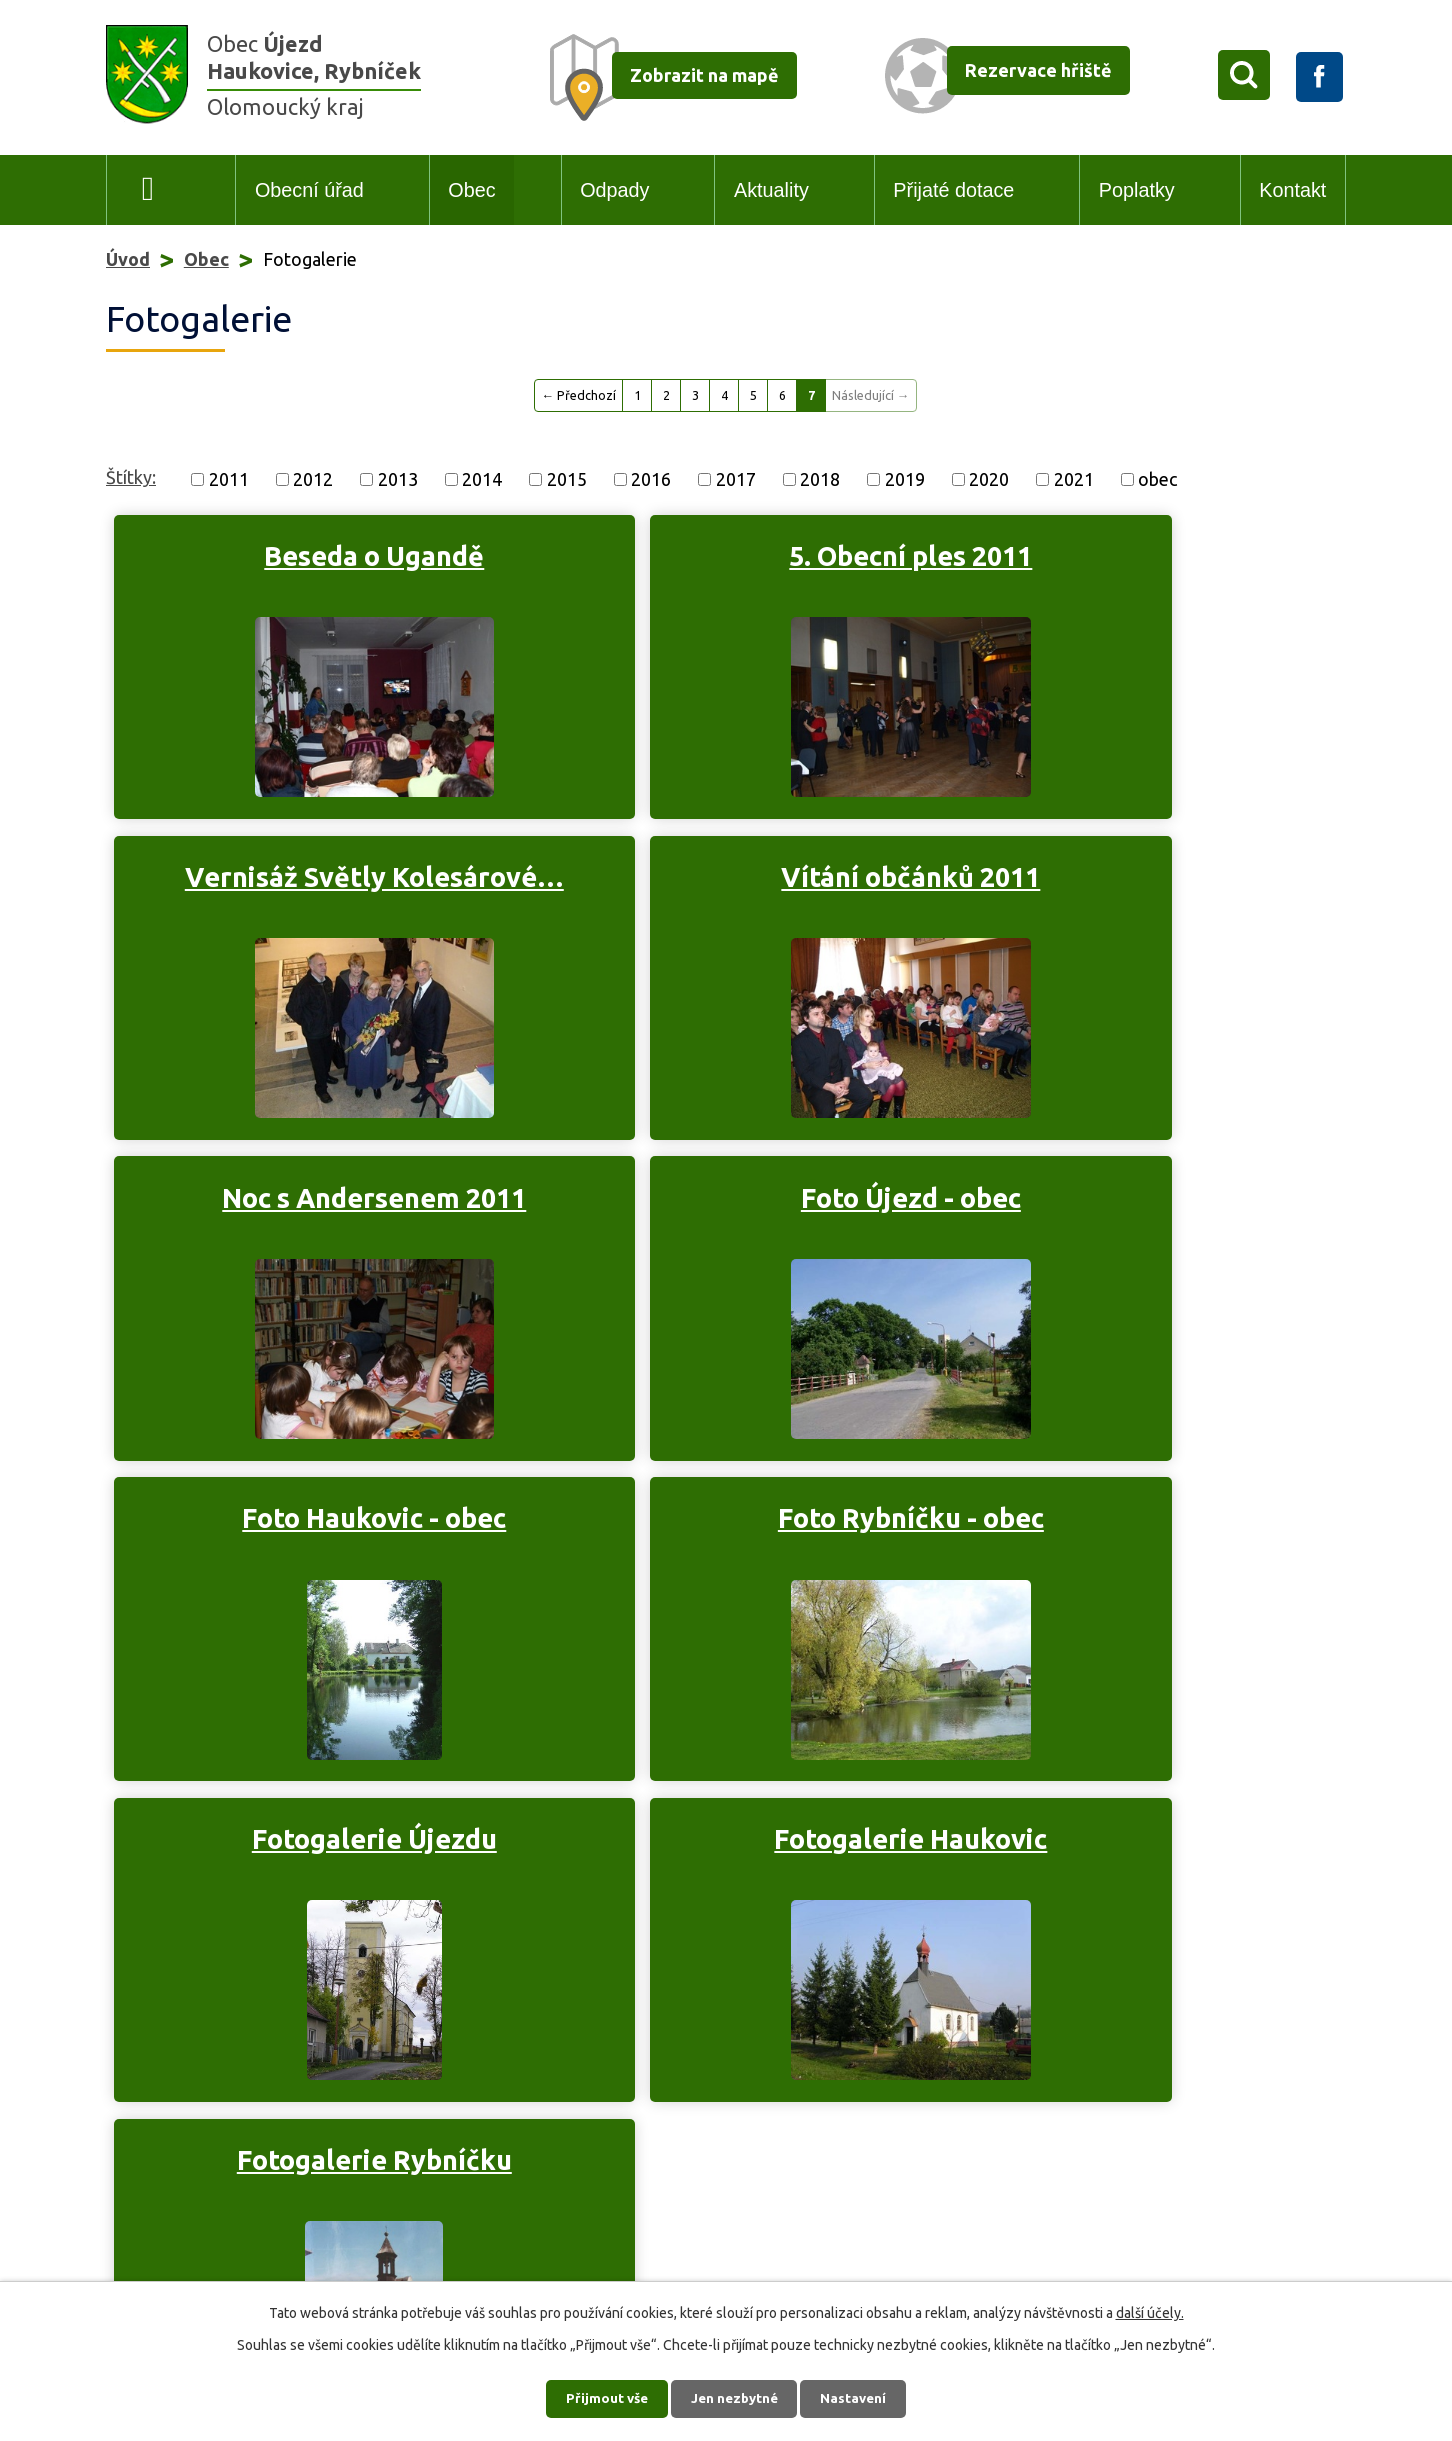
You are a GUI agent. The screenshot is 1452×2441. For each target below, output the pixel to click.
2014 (482, 479)
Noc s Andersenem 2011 (710, 886)
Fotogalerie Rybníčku (709, 1531)
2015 (567, 479)
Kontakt (1292, 190)
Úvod (148, 190)
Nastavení (860, 2396)
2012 (313, 479)
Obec (471, 190)
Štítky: (131, 477)
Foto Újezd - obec (1112, 886)
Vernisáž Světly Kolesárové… (1111, 573)
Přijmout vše (601, 2396)
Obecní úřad (309, 190)
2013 (398, 479)
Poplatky (1137, 190)
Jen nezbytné (735, 2396)
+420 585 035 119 (216, 2128)
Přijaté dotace (953, 190)
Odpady (614, 190)
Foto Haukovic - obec (307, 1209)
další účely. (1150, 2309)
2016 (651, 479)
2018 (820, 479)
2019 (905, 479)
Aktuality (771, 190)
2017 (736, 479)
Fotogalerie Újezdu (1111, 1209)
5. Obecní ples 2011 (709, 556)
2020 (989, 479)
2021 (1074, 479)
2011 (229, 479)
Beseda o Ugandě (307, 556)
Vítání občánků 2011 (307, 886)
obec (1157, 479)
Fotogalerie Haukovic (307, 1531)
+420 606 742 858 (301, 2234)
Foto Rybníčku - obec (710, 1209)
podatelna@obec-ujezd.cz (270, 2157)
